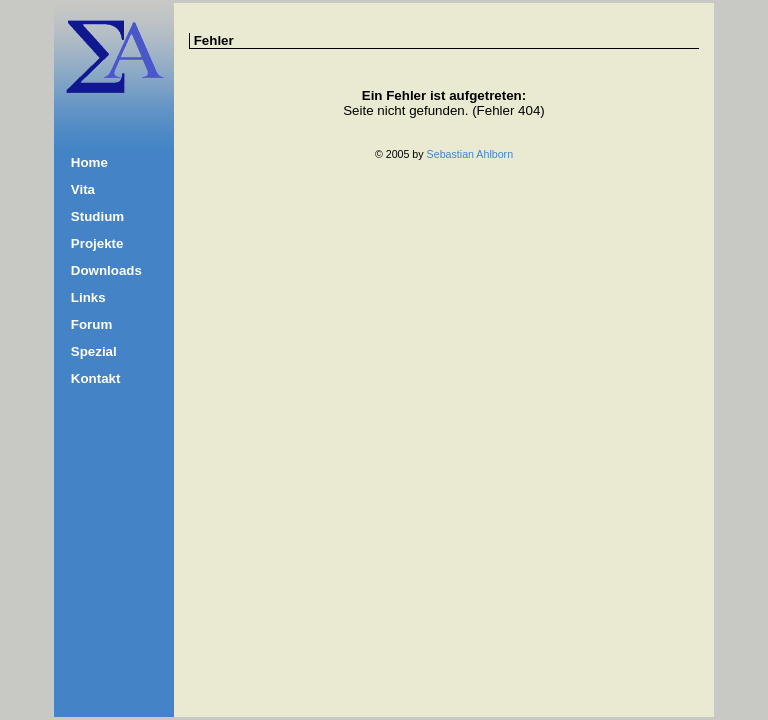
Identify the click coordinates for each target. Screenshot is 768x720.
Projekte (97, 243)
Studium (97, 216)
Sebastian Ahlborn (470, 154)
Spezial (94, 351)
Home (89, 162)
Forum (91, 324)
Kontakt (96, 378)
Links (88, 297)
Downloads (106, 270)
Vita (83, 189)
